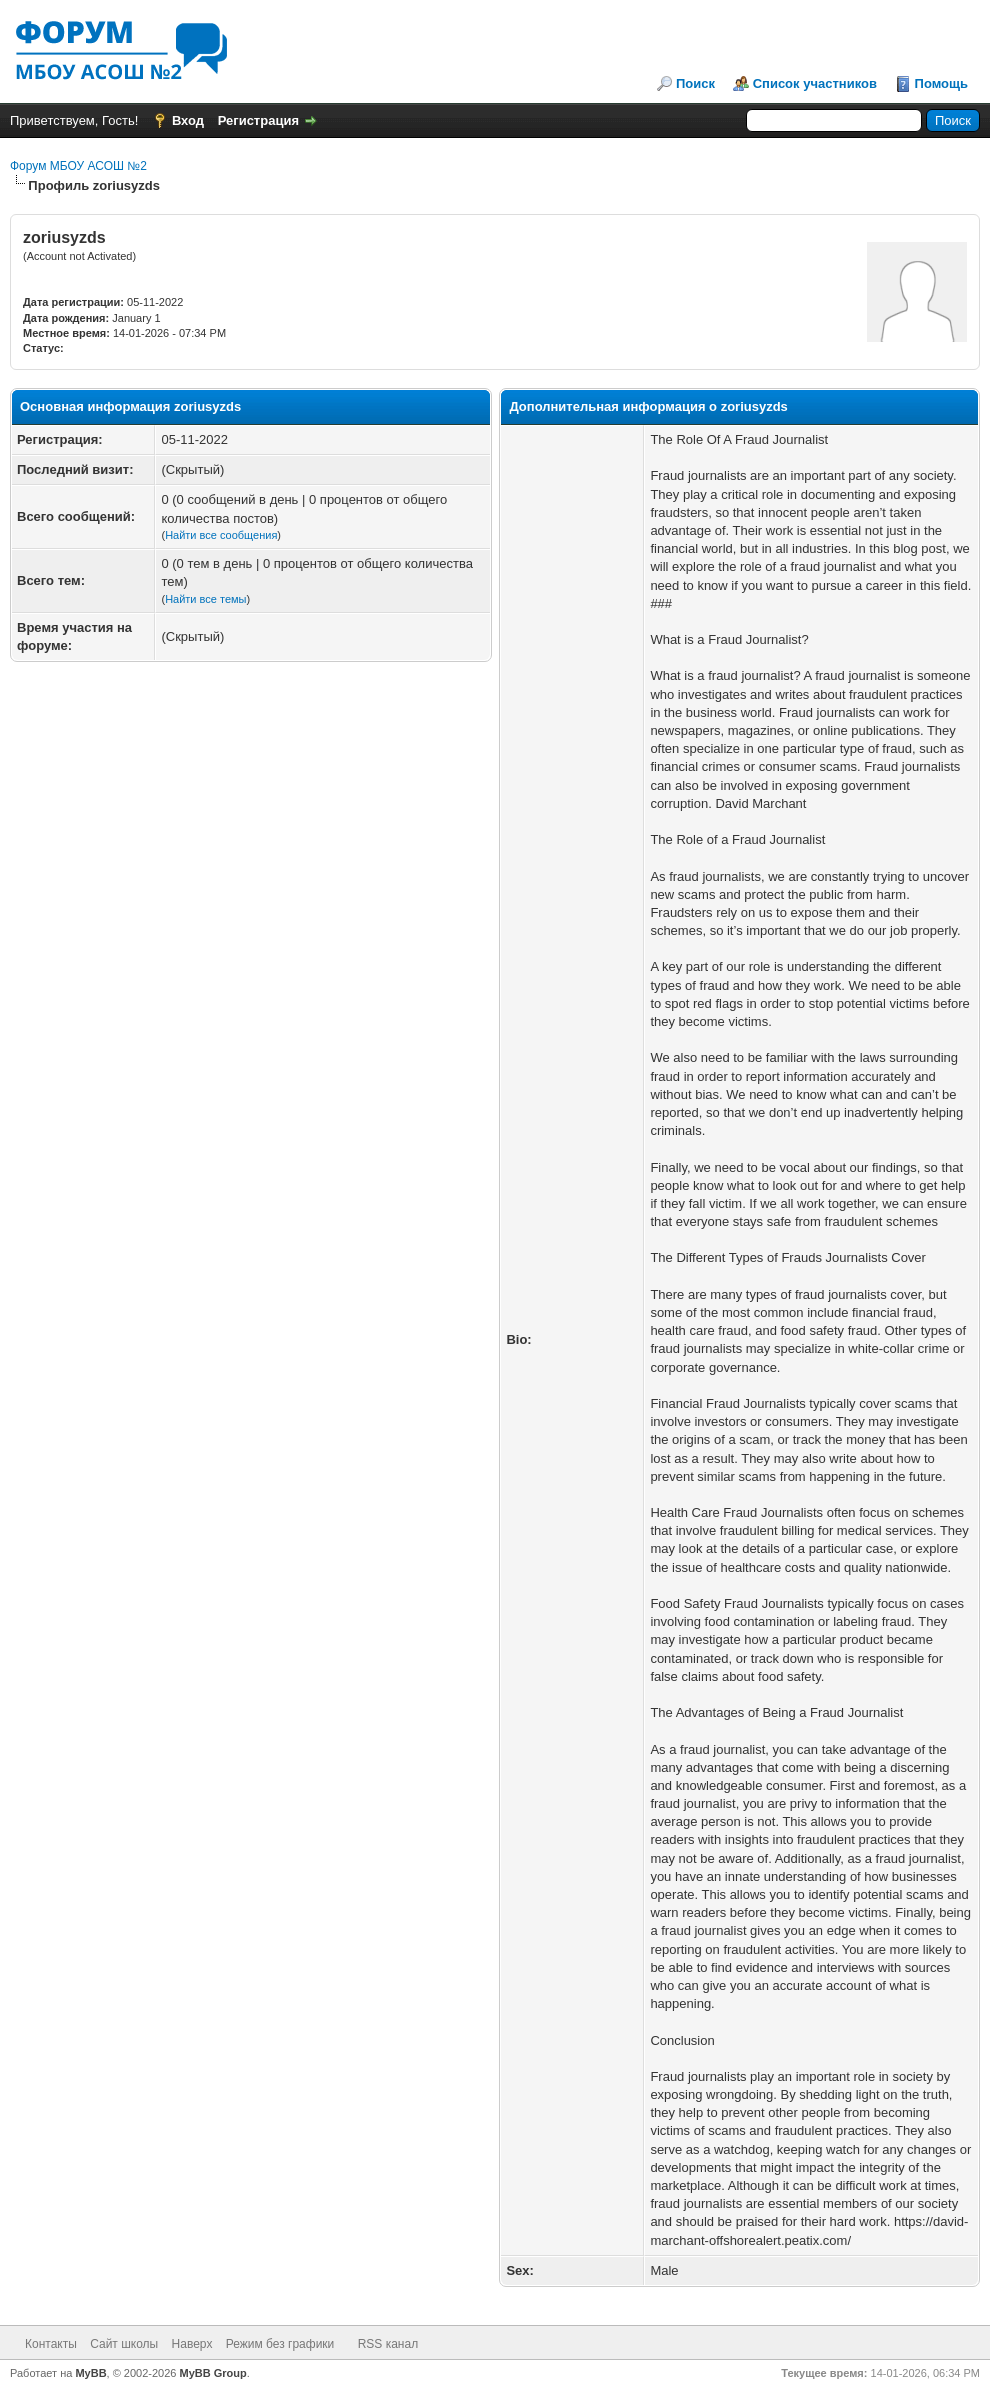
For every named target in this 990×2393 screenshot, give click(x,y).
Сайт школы (124, 2344)
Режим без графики (280, 2344)
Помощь (941, 83)
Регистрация (258, 120)
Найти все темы (205, 599)
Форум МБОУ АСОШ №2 (78, 166)
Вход (188, 120)
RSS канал (388, 2344)
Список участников (815, 83)
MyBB (90, 2373)
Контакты (51, 2344)
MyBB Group (213, 2373)
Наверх (192, 2344)
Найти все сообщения (221, 535)
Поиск (695, 83)
